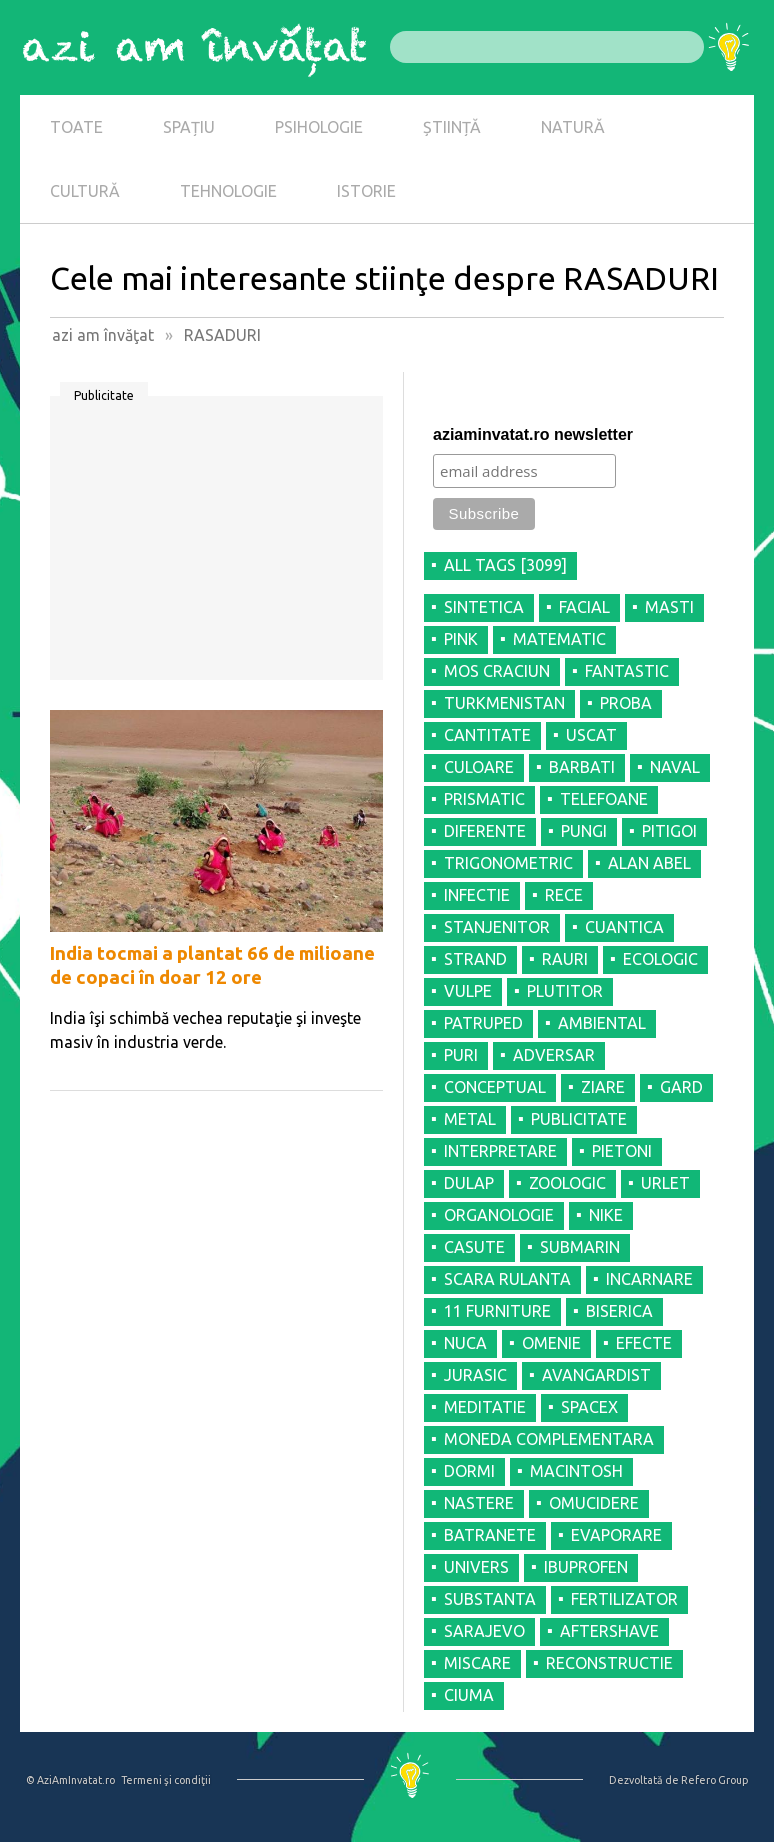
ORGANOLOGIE (499, 1215)
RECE (564, 895)
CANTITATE (487, 735)
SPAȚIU (189, 127)
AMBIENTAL (602, 1023)
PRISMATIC (484, 799)
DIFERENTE (485, 831)
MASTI (669, 607)
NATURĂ (573, 127)
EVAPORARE (616, 1535)
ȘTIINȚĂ (452, 127)
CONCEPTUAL (495, 1087)
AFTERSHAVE (609, 1631)
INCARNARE (649, 1279)
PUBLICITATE (579, 1119)
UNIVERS (476, 1567)
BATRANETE (490, 1535)
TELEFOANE (604, 799)
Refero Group (714, 1780)
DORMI (469, 1471)
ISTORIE (366, 191)
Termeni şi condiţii (166, 1780)
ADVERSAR (554, 1055)
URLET (665, 1183)
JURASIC (475, 1375)
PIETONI (622, 1151)
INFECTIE (477, 895)
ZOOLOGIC (567, 1183)
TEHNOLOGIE (228, 191)
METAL (470, 1119)
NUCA (465, 1343)
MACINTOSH (576, 1471)
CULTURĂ (85, 191)
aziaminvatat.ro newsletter (533, 434)
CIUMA (469, 1695)
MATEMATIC (559, 639)
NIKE (606, 1215)
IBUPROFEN (586, 1567)
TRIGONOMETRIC (508, 863)
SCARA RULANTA (507, 1279)
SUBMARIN (580, 1247)
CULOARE (479, 767)
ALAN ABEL (649, 863)
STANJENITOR (497, 927)
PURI (461, 1055)
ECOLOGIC (660, 959)
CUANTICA (624, 927)
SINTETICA (484, 607)
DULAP (469, 1183)
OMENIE (551, 1343)
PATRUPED (483, 1023)
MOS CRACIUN (497, 671)
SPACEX (589, 1407)
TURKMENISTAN (504, 703)
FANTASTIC (627, 671)
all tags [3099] (505, 565)
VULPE (468, 991)
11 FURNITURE (497, 1311)
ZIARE (603, 1087)
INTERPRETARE (500, 1151)
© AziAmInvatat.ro (70, 1780)
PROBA (626, 703)
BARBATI (582, 767)
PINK (461, 639)
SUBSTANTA (490, 1599)
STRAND (475, 959)
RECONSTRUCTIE (609, 1663)
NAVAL (675, 767)
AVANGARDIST (596, 1375)
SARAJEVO (484, 1631)
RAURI (565, 959)
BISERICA (619, 1311)
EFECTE (644, 1343)
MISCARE (477, 1663)
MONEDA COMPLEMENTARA (549, 1439)
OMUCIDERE (594, 1503)
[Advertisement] (216, 545)
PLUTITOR (565, 991)
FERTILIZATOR (624, 1599)
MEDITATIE (485, 1407)
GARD (681, 1087)
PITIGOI (669, 831)
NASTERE (479, 1503)
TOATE (76, 127)
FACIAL (584, 607)
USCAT (591, 735)
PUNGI (584, 831)
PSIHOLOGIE (319, 127)
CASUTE (474, 1247)
